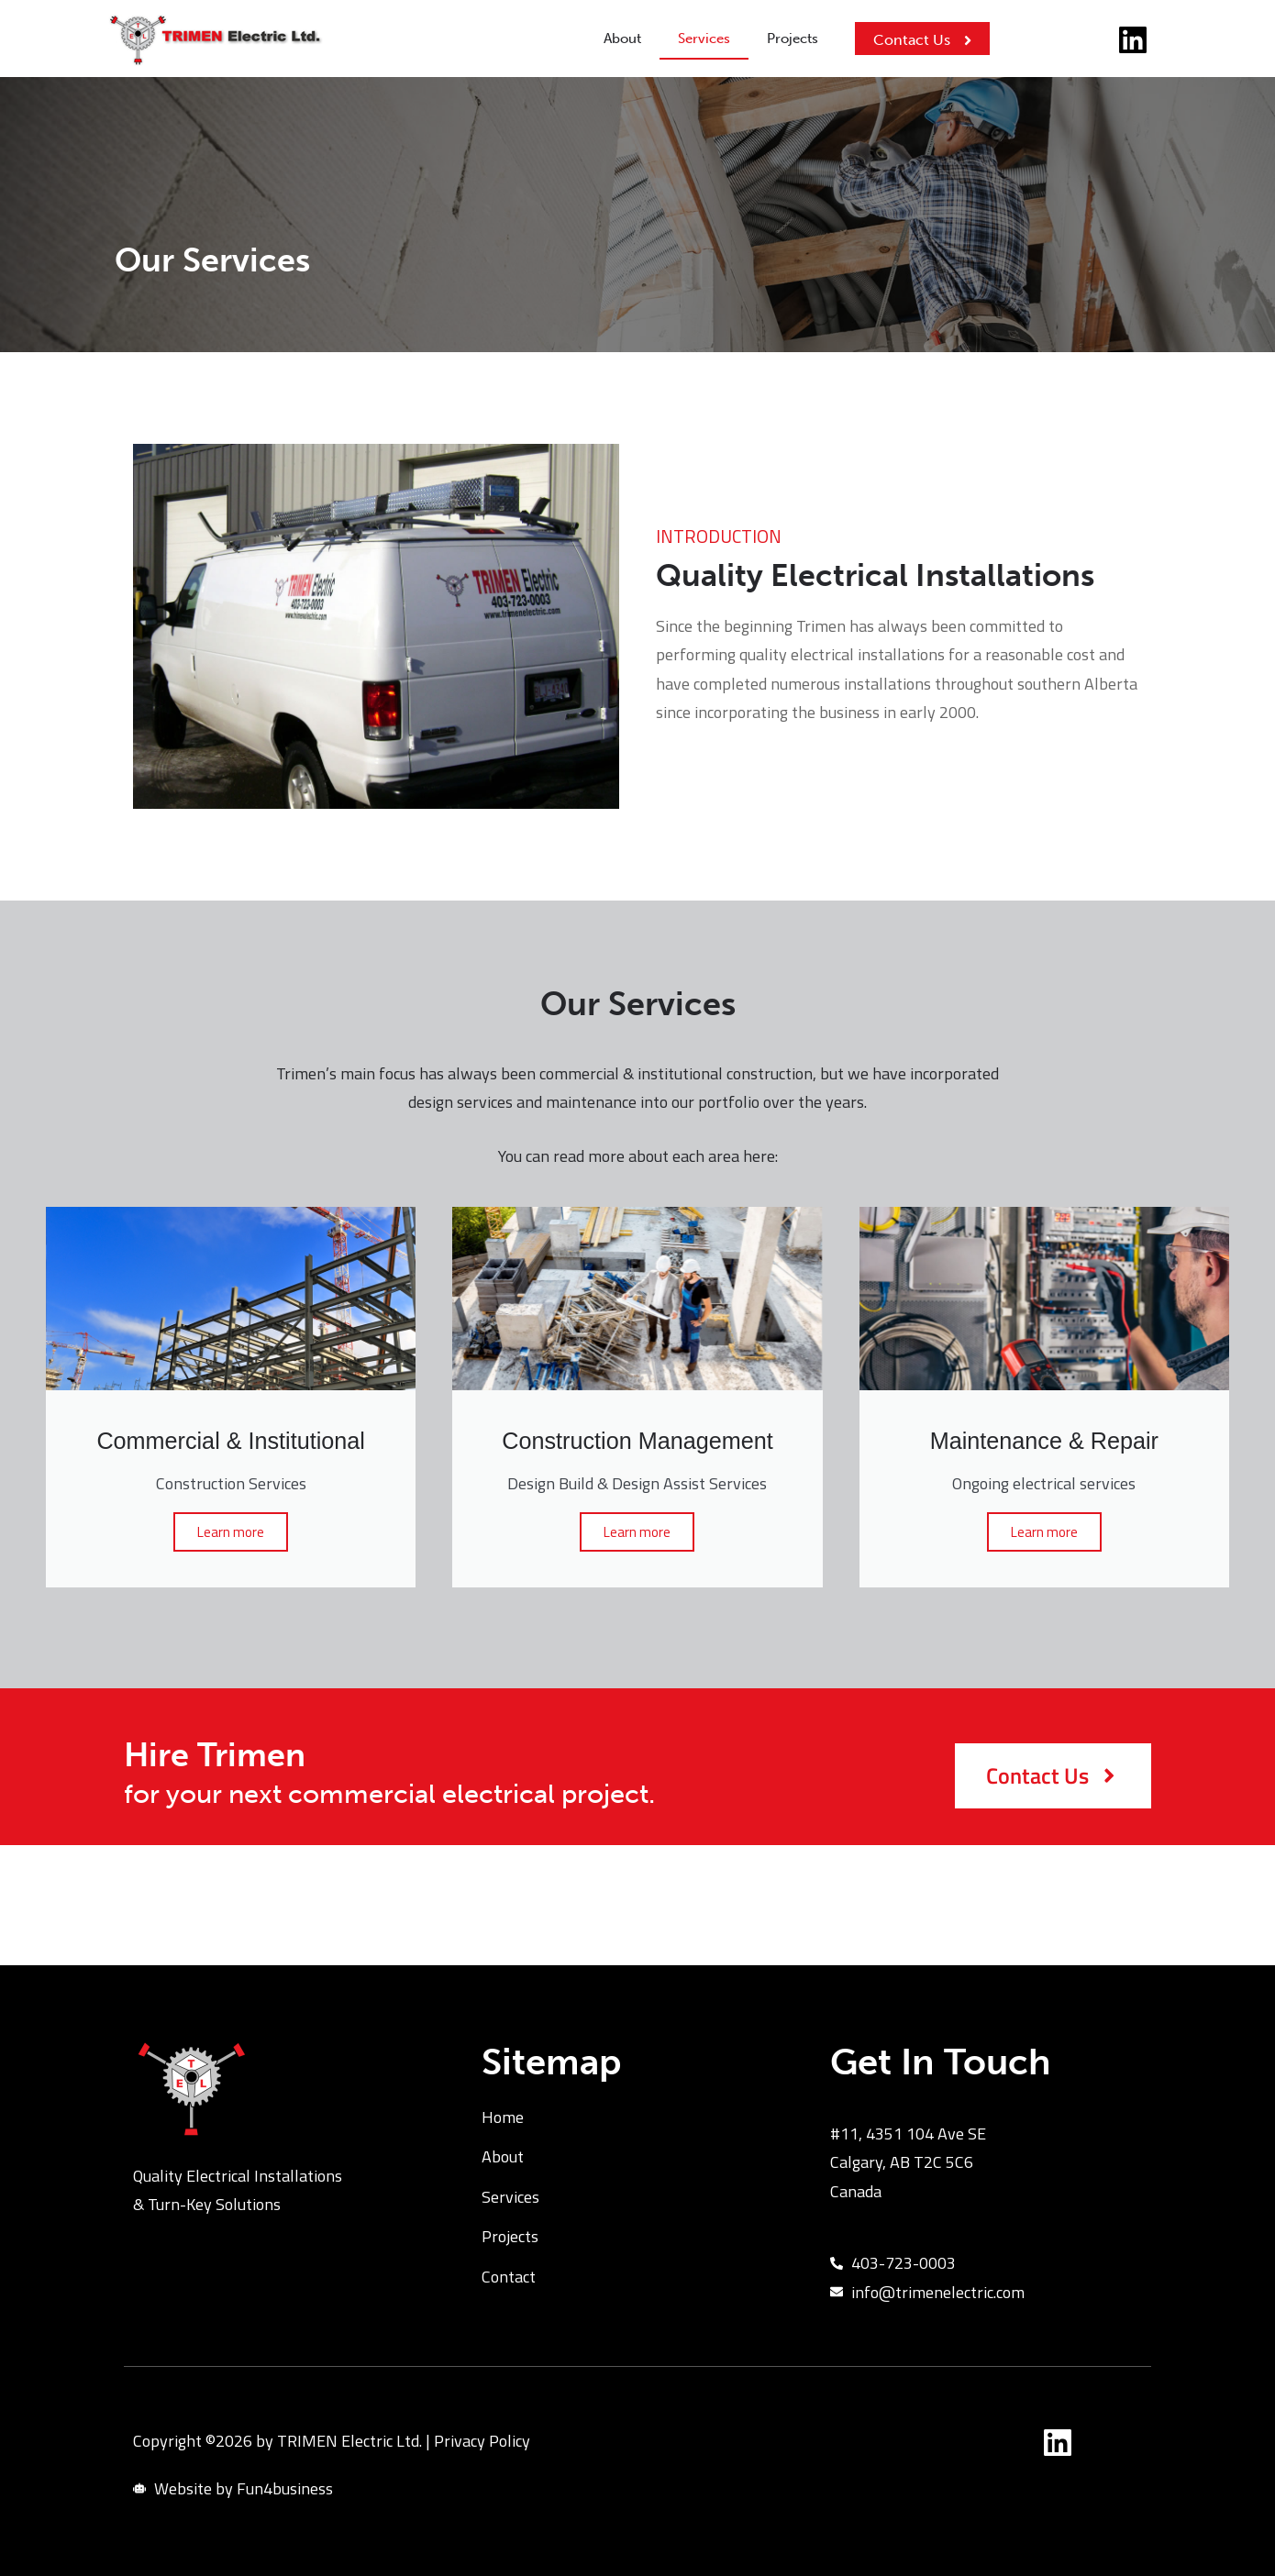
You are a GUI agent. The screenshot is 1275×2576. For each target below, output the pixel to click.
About (622, 38)
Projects (792, 38)
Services (704, 38)
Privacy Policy (482, 2440)
